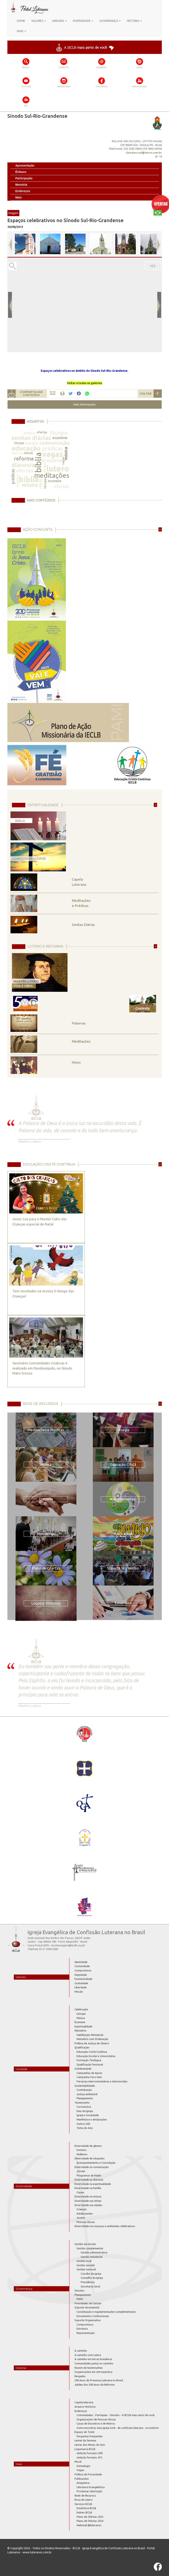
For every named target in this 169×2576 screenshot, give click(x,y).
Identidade (81, 1962)
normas (17, 453)
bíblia (38, 462)
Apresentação (25, 165)
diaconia (23, 465)
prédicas (52, 448)
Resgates (80, 2376)
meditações (51, 475)
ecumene (60, 438)
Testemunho (82, 2102)
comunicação (54, 443)
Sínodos (79, 2290)
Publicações (82, 2478)
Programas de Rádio (89, 2175)
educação (26, 448)
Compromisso (83, 1970)
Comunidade (82, 1966)
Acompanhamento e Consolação (96, 2162)
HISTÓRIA (134, 20)
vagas (52, 454)
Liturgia (81, 2013)
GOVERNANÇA (110, 20)
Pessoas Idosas (86, 2221)
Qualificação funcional (90, 2064)
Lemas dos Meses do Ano (90, 2444)
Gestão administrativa (94, 2252)
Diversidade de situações (90, 2158)
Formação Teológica (89, 2060)
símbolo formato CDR (90, 2453)
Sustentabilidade (85, 2085)
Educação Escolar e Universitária (96, 2056)
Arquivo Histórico (85, 2406)
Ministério (80, 2030)
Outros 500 (83, 2123)
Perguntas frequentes (90, 2436)
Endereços (22, 191)
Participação (24, 178)
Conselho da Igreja (92, 2277)
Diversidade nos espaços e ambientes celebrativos (105, 2226)
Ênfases (21, 172)
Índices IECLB (84, 2512)
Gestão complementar (90, 2248)
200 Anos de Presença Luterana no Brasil (99, 2380)
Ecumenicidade (83, 1978)
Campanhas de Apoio (89, 2072)
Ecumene (80, 2022)
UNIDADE (59, 20)
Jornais (81, 2171)
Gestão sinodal (85, 2265)
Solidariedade (83, 2068)
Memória (21, 184)
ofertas (42, 432)
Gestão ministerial (91, 2256)
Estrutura (82, 2328)
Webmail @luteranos (89, 2525)
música (31, 443)
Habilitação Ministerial (90, 2034)
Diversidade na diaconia (89, 2179)
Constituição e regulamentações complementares (106, 2311)
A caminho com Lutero (88, 2354)
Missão (79, 1991)
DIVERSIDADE (83, 20)
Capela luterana (84, 2402)
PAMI (80, 2298)
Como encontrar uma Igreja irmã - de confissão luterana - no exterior (118, 2427)
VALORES (38, 20)
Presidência (87, 2282)
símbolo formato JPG (89, 2457)
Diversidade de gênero (88, 2145)
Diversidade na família (88, 2188)
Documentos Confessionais (93, 2316)
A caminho (81, 2350)
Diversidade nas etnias (88, 2200)
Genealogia (83, 2465)
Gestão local (84, 2260)
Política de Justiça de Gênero (92, 2043)
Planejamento (85, 2098)
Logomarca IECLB (85, 2449)
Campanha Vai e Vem (89, 2077)
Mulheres (82, 2154)
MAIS (21, 31)
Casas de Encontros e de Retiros (96, 2423)
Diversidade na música (88, 2196)
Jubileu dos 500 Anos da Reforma (95, 2384)
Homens (81, 2149)
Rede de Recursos (85, 2495)
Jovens (81, 2217)
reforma (24, 459)
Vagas (80, 2470)
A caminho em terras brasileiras (93, 2359)
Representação (86, 2332)
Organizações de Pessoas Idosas (96, 2419)
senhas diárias (31, 438)
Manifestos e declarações (92, 2119)
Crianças (82, 2209)
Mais (18, 197)
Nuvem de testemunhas (89, 2367)
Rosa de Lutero (84, 2499)
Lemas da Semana (85, 2440)
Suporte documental (87, 2307)
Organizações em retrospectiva (93, 2371)
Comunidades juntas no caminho (94, 2363)
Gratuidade (81, 1983)
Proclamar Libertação (89, 2491)
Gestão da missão (85, 2244)
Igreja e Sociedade (88, 2115)
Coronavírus (84, 2106)
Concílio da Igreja (91, 2273)
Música (81, 2018)
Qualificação (82, 2047)
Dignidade (81, 1974)
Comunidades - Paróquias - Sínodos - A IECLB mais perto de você (116, 2415)
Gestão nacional (86, 2269)
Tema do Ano (85, 2127)
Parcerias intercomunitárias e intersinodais (102, 2081)
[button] (84, 404)
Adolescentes (85, 2213)
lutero (29, 432)
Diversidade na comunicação (92, 2167)
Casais (80, 2192)
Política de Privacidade (88, 2474)
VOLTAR (146, 393)
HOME (21, 20)
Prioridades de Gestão (88, 2303)
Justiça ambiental (87, 2094)
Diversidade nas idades (88, 2205)
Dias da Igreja (85, 2111)
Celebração (81, 2009)
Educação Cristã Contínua (92, 2051)
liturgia (58, 433)
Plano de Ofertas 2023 (90, 2516)
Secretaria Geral (90, 2286)
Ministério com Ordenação (92, 2038)
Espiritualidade (83, 2026)
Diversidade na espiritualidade (93, 2183)
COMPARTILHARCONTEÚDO (31, 393)
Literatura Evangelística (91, 2487)
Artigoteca (83, 2482)
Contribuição (84, 2089)
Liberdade (81, 1987)
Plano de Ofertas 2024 (90, 2520)
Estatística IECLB (86, 2508)
